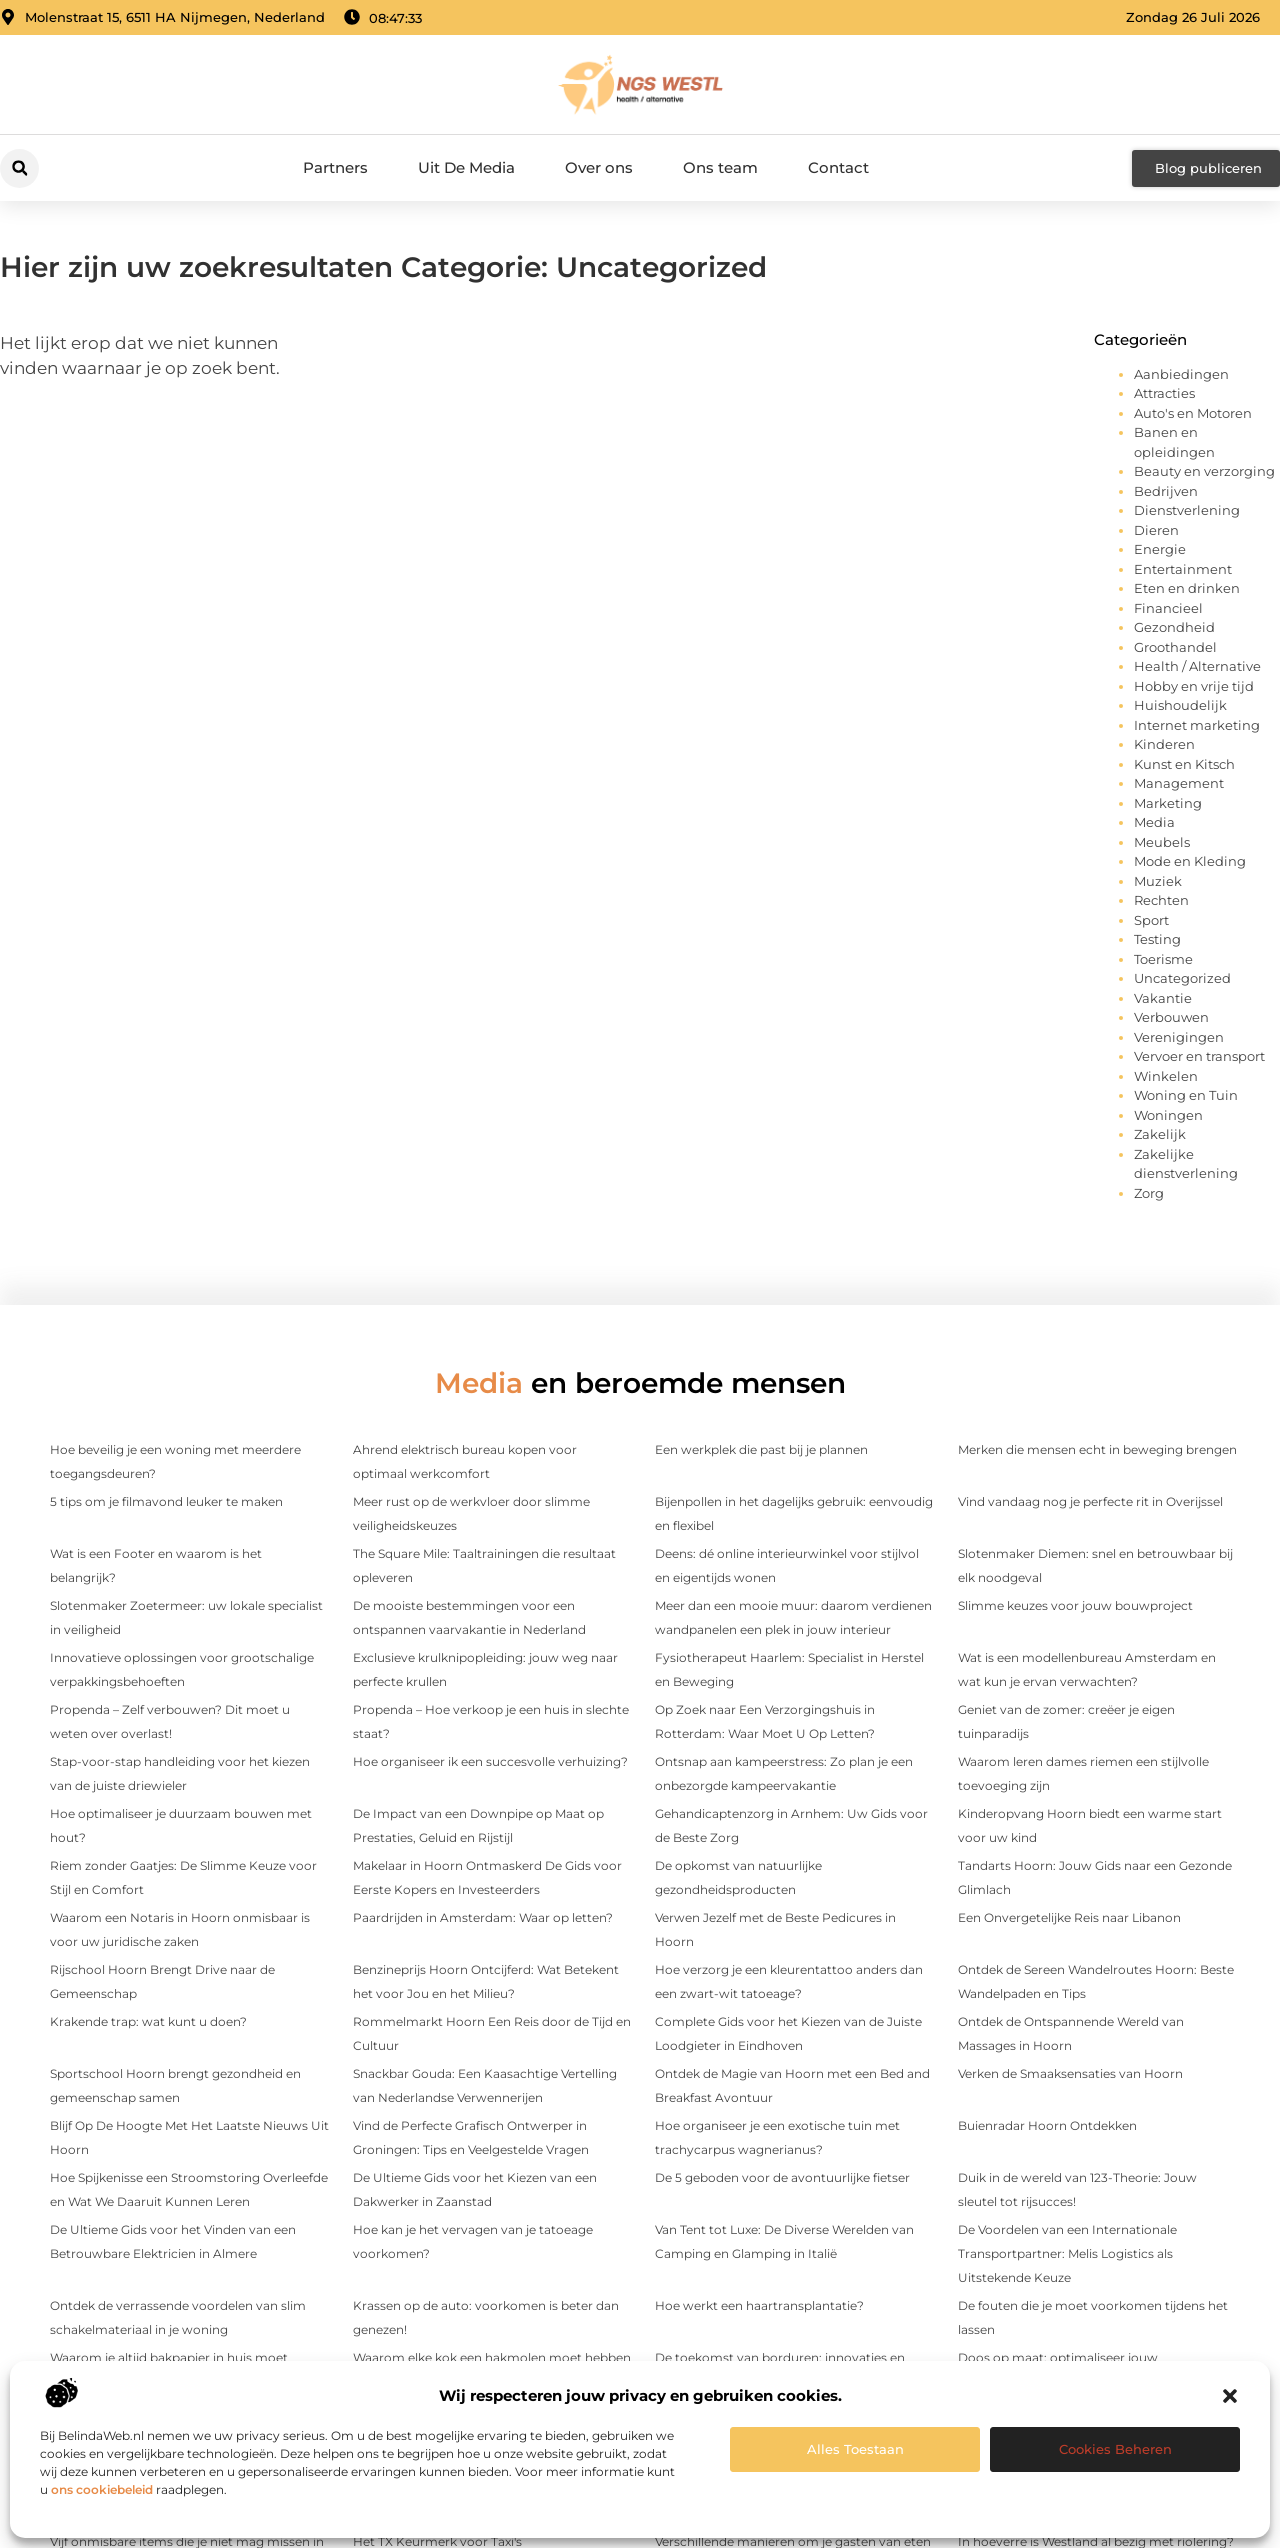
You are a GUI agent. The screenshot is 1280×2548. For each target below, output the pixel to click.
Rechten (1161, 900)
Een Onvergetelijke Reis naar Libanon (1069, 1917)
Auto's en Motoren (1193, 413)
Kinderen (1164, 744)
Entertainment (1183, 569)
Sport (1151, 920)
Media (1154, 822)
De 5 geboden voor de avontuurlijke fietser (782, 2177)
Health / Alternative (1197, 666)
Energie (1160, 549)
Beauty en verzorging (1204, 471)
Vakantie (1163, 998)
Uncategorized (1182, 978)
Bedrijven (1166, 491)
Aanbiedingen (1181, 374)
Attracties (1164, 393)
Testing (1157, 939)
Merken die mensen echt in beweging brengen (1097, 1449)
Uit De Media (466, 167)
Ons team (720, 167)
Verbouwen (1171, 1017)
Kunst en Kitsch (1184, 764)
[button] (1230, 2396)
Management (1179, 783)
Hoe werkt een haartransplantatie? (759, 2305)
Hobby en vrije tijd (1194, 686)
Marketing (1168, 803)
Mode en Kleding (1190, 861)
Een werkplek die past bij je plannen (761, 1449)
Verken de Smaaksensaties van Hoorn (1070, 2073)
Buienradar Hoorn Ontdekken (1047, 2125)
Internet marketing (1197, 725)
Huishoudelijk (1180, 705)
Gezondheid (1174, 627)
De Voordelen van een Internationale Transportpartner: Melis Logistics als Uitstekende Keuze (1067, 2253)
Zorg (1149, 1193)
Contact (838, 167)
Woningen (1168, 1115)
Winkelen (1166, 1076)
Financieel (1168, 608)
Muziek (1158, 881)
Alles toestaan (855, 2449)
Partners (335, 167)
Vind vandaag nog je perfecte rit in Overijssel (1090, 1501)
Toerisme (1163, 959)
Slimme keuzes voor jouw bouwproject (1075, 1605)
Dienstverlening (1187, 510)
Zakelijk (1160, 1134)
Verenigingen (1179, 1037)
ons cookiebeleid (102, 2489)
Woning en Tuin (1186, 1095)
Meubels (1162, 842)
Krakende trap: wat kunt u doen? (148, 2021)
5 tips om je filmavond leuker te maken (166, 1501)
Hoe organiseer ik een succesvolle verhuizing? (490, 1761)
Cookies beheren (1115, 2449)
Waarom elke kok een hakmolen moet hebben (492, 2357)
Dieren (1156, 530)
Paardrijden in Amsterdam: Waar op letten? (483, 1917)
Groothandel (1175, 647)
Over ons (599, 167)
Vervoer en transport (1199, 1056)
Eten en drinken (1187, 588)
